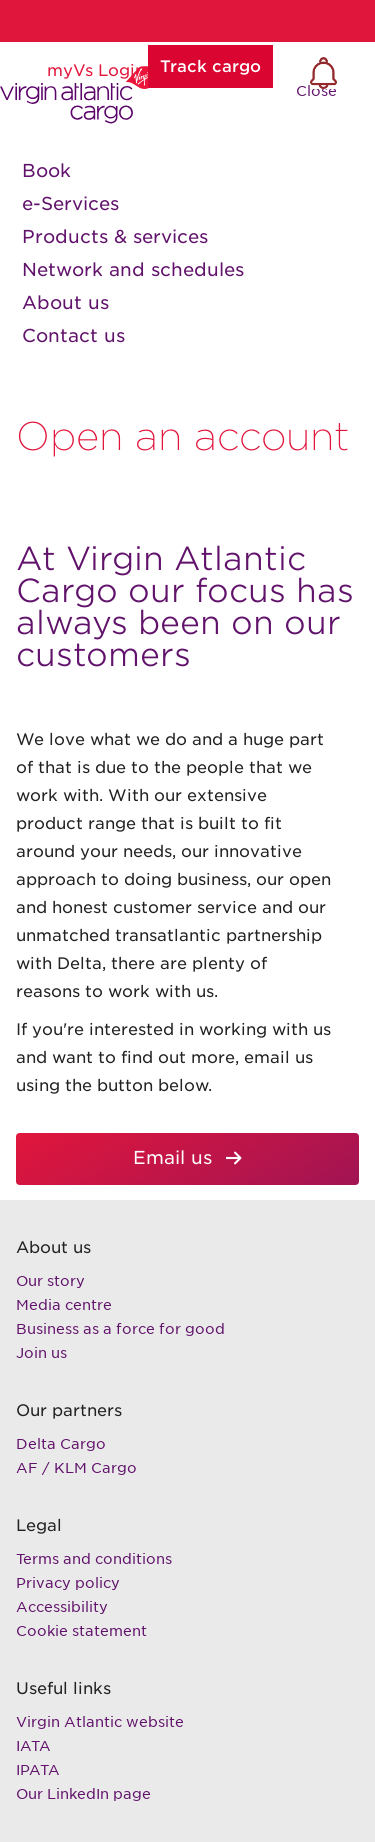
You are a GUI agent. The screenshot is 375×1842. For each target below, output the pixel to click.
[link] (187, 170)
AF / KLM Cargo (76, 1468)
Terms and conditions (94, 1559)
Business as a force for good (120, 1329)
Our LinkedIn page (83, 1794)
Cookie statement (81, 1631)
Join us (41, 1353)
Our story (50, 1281)
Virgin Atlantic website (100, 1722)
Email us (129, 1158)
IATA (33, 1746)
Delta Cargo (61, 1444)
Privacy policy (68, 1583)
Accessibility (62, 1607)
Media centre (64, 1305)
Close (329, 92)
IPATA (38, 1770)
